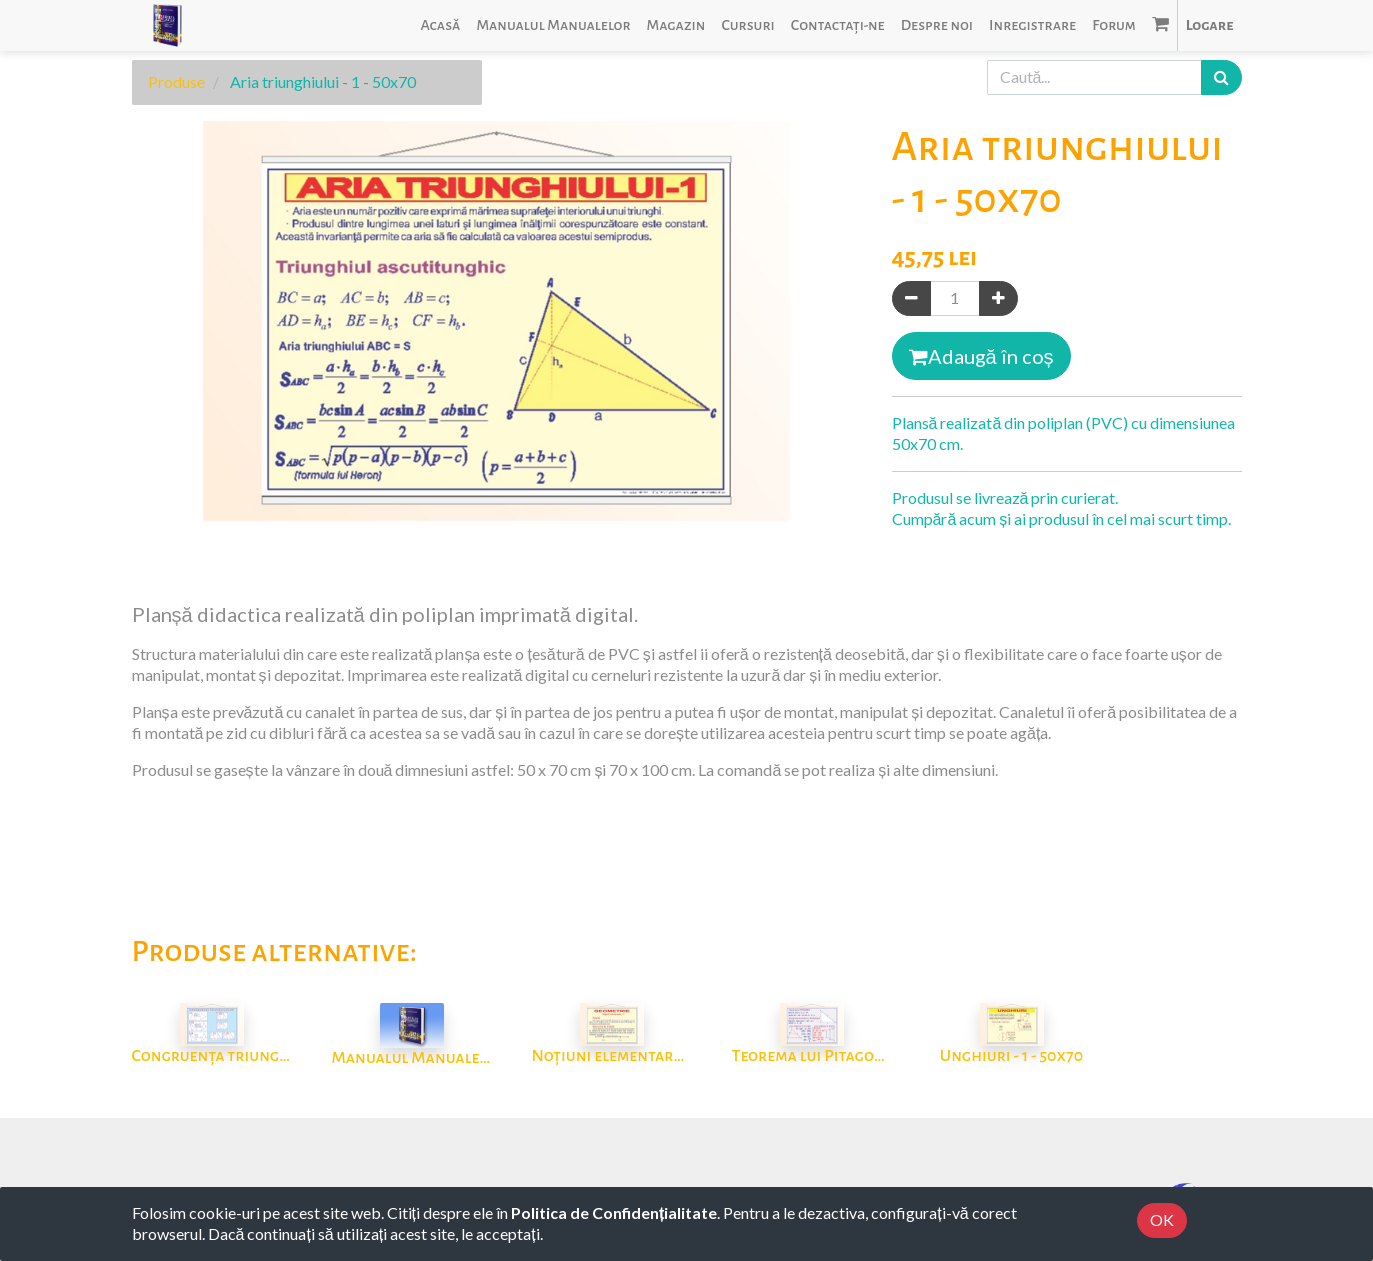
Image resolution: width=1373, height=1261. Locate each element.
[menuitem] (440, 25)
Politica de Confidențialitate (614, 1212)
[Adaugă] (998, 298)
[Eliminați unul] (911, 298)
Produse (176, 81)
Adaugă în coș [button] (981, 356)
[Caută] (1221, 77)
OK (1162, 1219)
